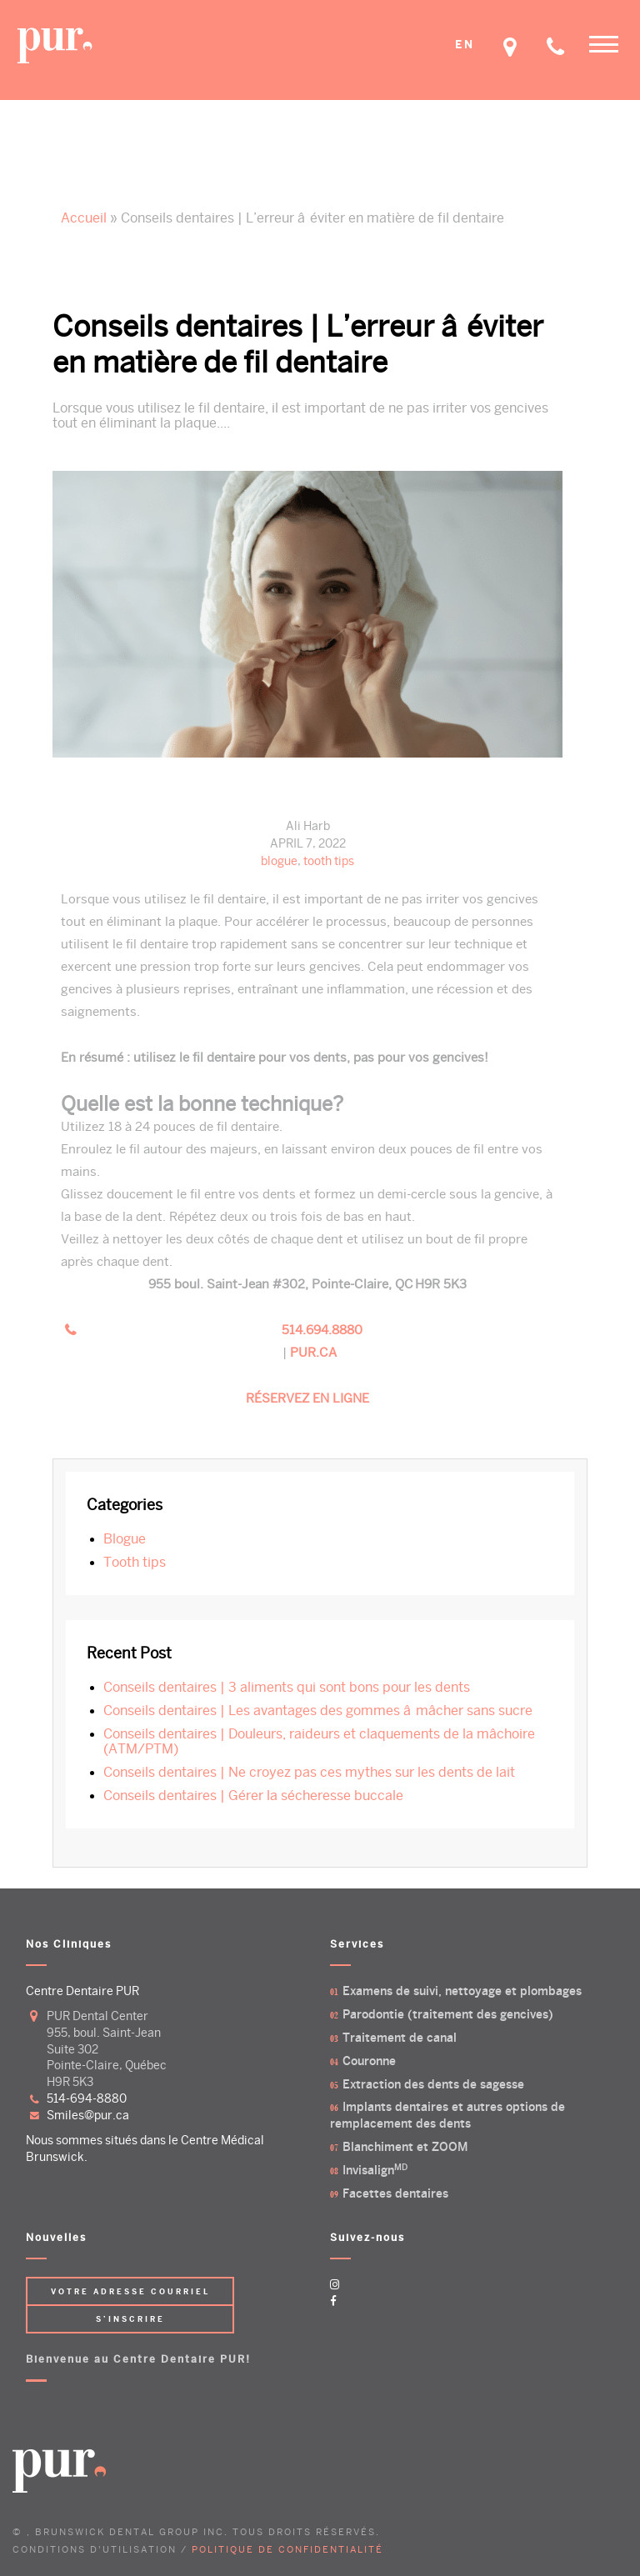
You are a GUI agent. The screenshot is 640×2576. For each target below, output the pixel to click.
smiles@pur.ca (88, 2115)
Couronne (369, 2061)
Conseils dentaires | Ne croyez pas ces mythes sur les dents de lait (309, 1772)
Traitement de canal (399, 2038)
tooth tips (328, 861)
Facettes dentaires (395, 2194)
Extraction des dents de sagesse (433, 2084)
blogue (279, 861)
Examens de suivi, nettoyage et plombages (462, 1991)
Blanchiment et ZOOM (405, 2147)
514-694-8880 (87, 2099)
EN (465, 44)
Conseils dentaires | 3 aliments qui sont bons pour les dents (286, 1687)
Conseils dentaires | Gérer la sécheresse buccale (253, 1795)
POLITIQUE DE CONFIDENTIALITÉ (287, 2549)
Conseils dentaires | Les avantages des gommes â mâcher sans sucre (317, 1710)
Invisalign (375, 2170)
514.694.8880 (322, 1330)
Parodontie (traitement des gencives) (447, 2014)
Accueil (84, 218)
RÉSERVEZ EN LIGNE (307, 1398)
